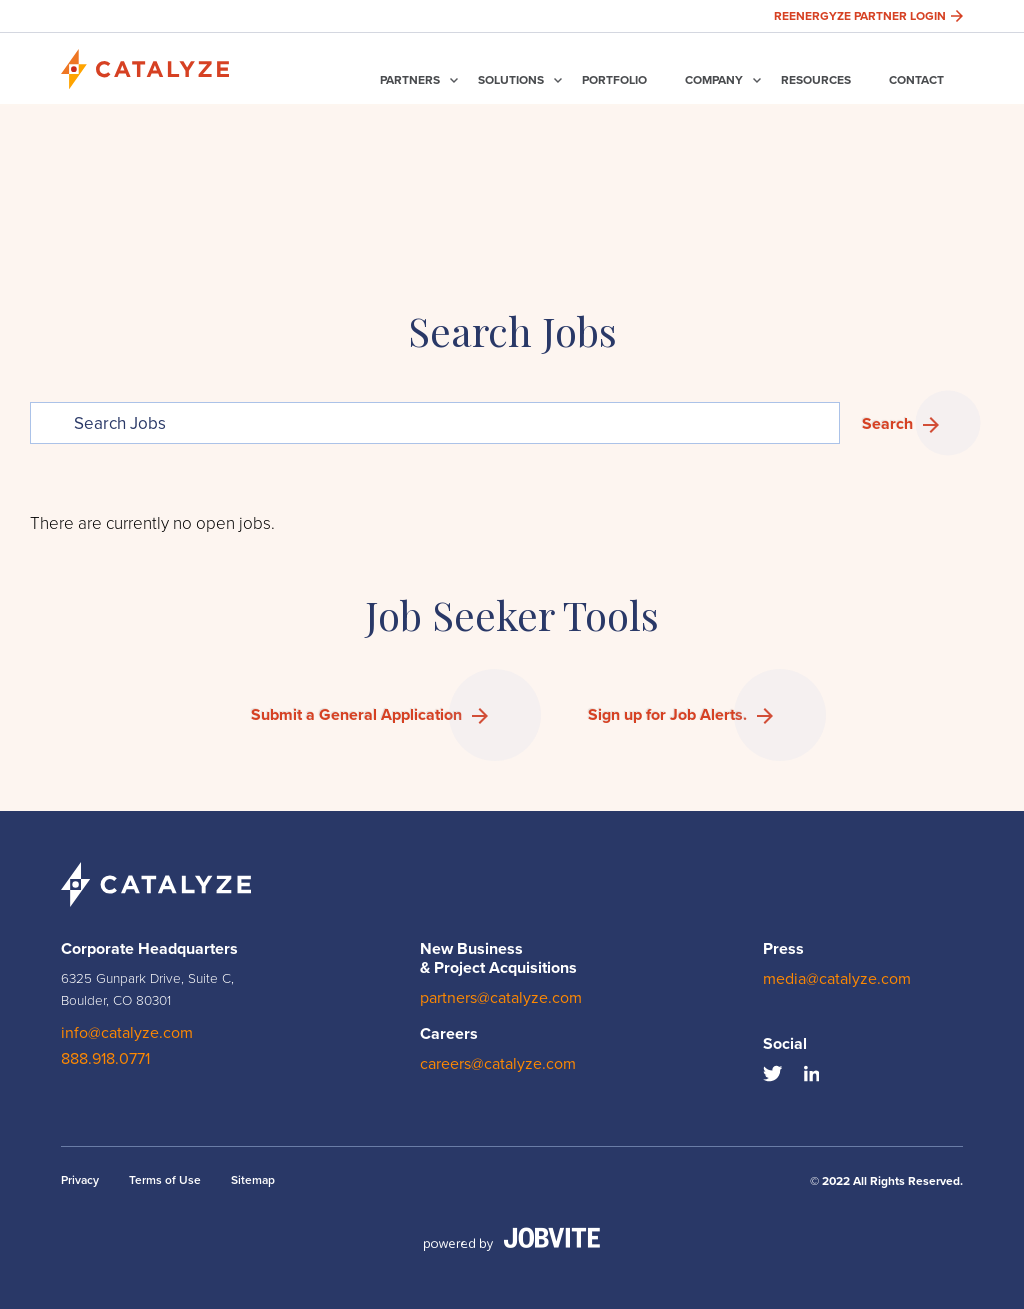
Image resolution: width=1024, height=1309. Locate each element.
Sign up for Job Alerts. (667, 714)
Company (714, 80)
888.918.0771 (105, 1059)
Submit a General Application (356, 714)
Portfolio (614, 80)
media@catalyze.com (837, 979)
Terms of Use (165, 1180)
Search (887, 423)
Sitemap (253, 1180)
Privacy (80, 1180)
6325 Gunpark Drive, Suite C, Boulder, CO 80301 (147, 989)
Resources (816, 80)
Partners (410, 80)
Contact (916, 80)
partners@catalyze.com (501, 998)
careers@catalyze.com (498, 1064)
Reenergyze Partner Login (868, 16)
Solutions (511, 80)
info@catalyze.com (127, 1033)
